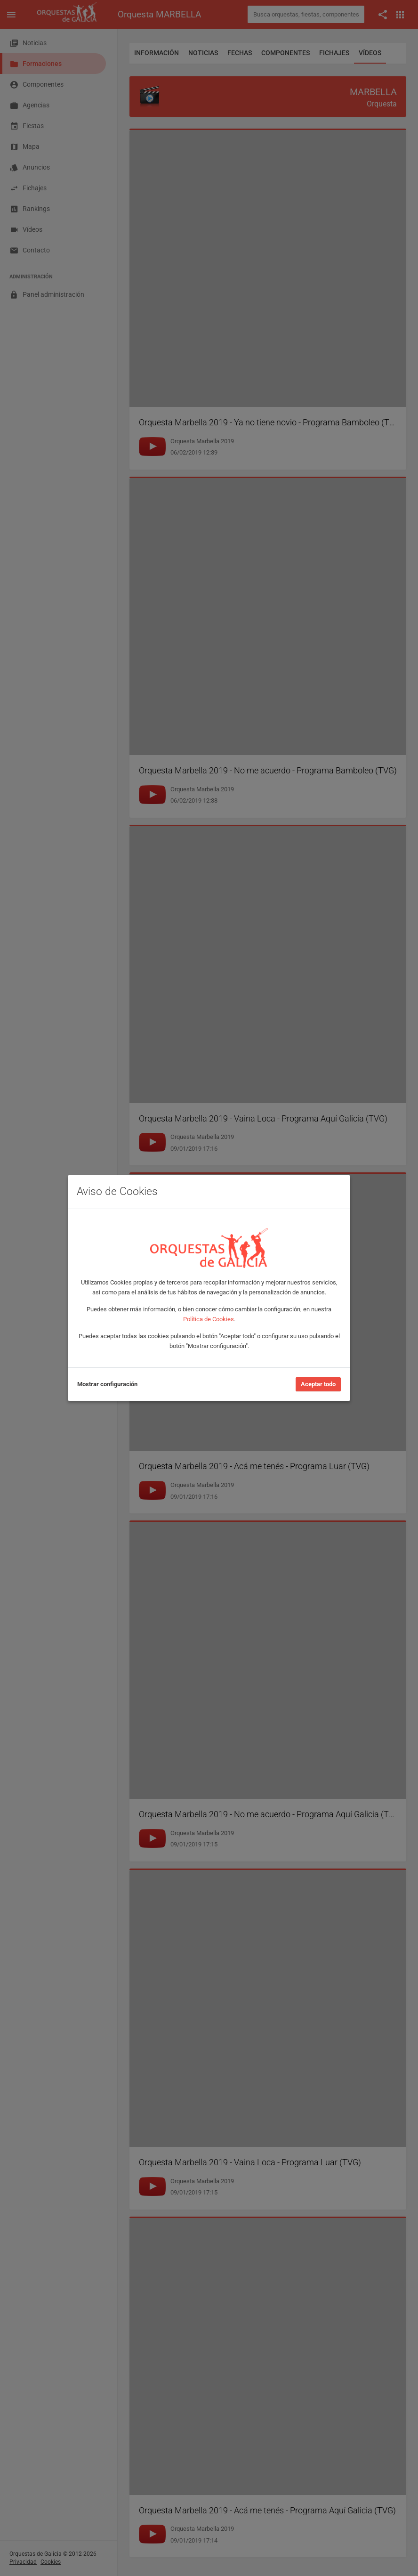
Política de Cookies (208, 1319)
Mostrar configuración (107, 1384)
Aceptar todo (318, 1384)
